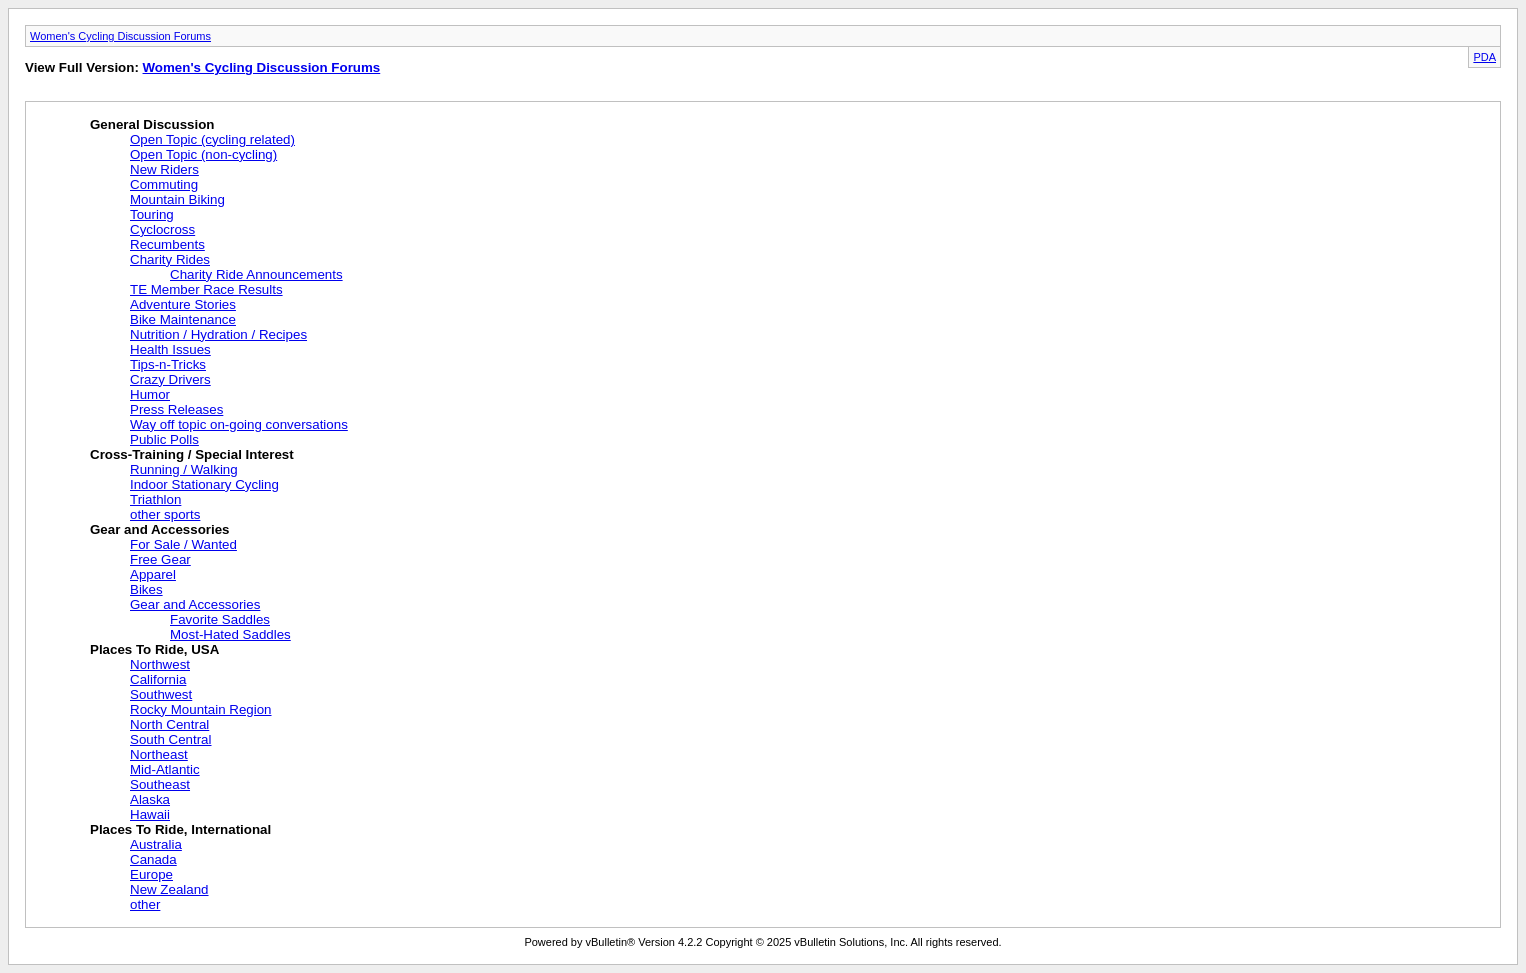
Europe (151, 874)
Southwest (161, 694)
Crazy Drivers (170, 379)
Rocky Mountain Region (201, 709)
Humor (150, 394)
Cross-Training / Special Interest (192, 454)
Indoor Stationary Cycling (204, 484)
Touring (152, 214)
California (158, 679)
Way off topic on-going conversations (239, 424)
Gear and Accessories (160, 529)
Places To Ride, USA (154, 649)
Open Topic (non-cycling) (203, 154)
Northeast (159, 754)
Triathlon (155, 499)
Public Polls (164, 439)
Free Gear (160, 559)
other (145, 904)
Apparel (153, 574)
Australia (156, 844)
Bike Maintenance (183, 319)
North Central (169, 724)
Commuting (164, 184)
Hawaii (150, 814)
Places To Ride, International (180, 829)
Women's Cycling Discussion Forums (120, 36)
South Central (171, 739)
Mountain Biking (177, 199)
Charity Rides (170, 259)
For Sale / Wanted (183, 544)
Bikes (146, 589)
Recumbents (167, 244)
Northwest (160, 664)
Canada (153, 859)
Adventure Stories (183, 304)
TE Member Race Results (206, 289)
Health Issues (170, 349)
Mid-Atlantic (165, 769)
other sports (165, 514)
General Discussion (152, 124)
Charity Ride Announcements (256, 274)
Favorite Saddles (220, 619)
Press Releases (176, 409)
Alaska (150, 799)
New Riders (164, 169)
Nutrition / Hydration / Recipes (218, 334)
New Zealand (169, 889)
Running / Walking (184, 469)
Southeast (160, 784)
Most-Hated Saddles (230, 634)
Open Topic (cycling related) (212, 139)
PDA (1484, 57)
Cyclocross (162, 229)
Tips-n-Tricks (168, 364)
